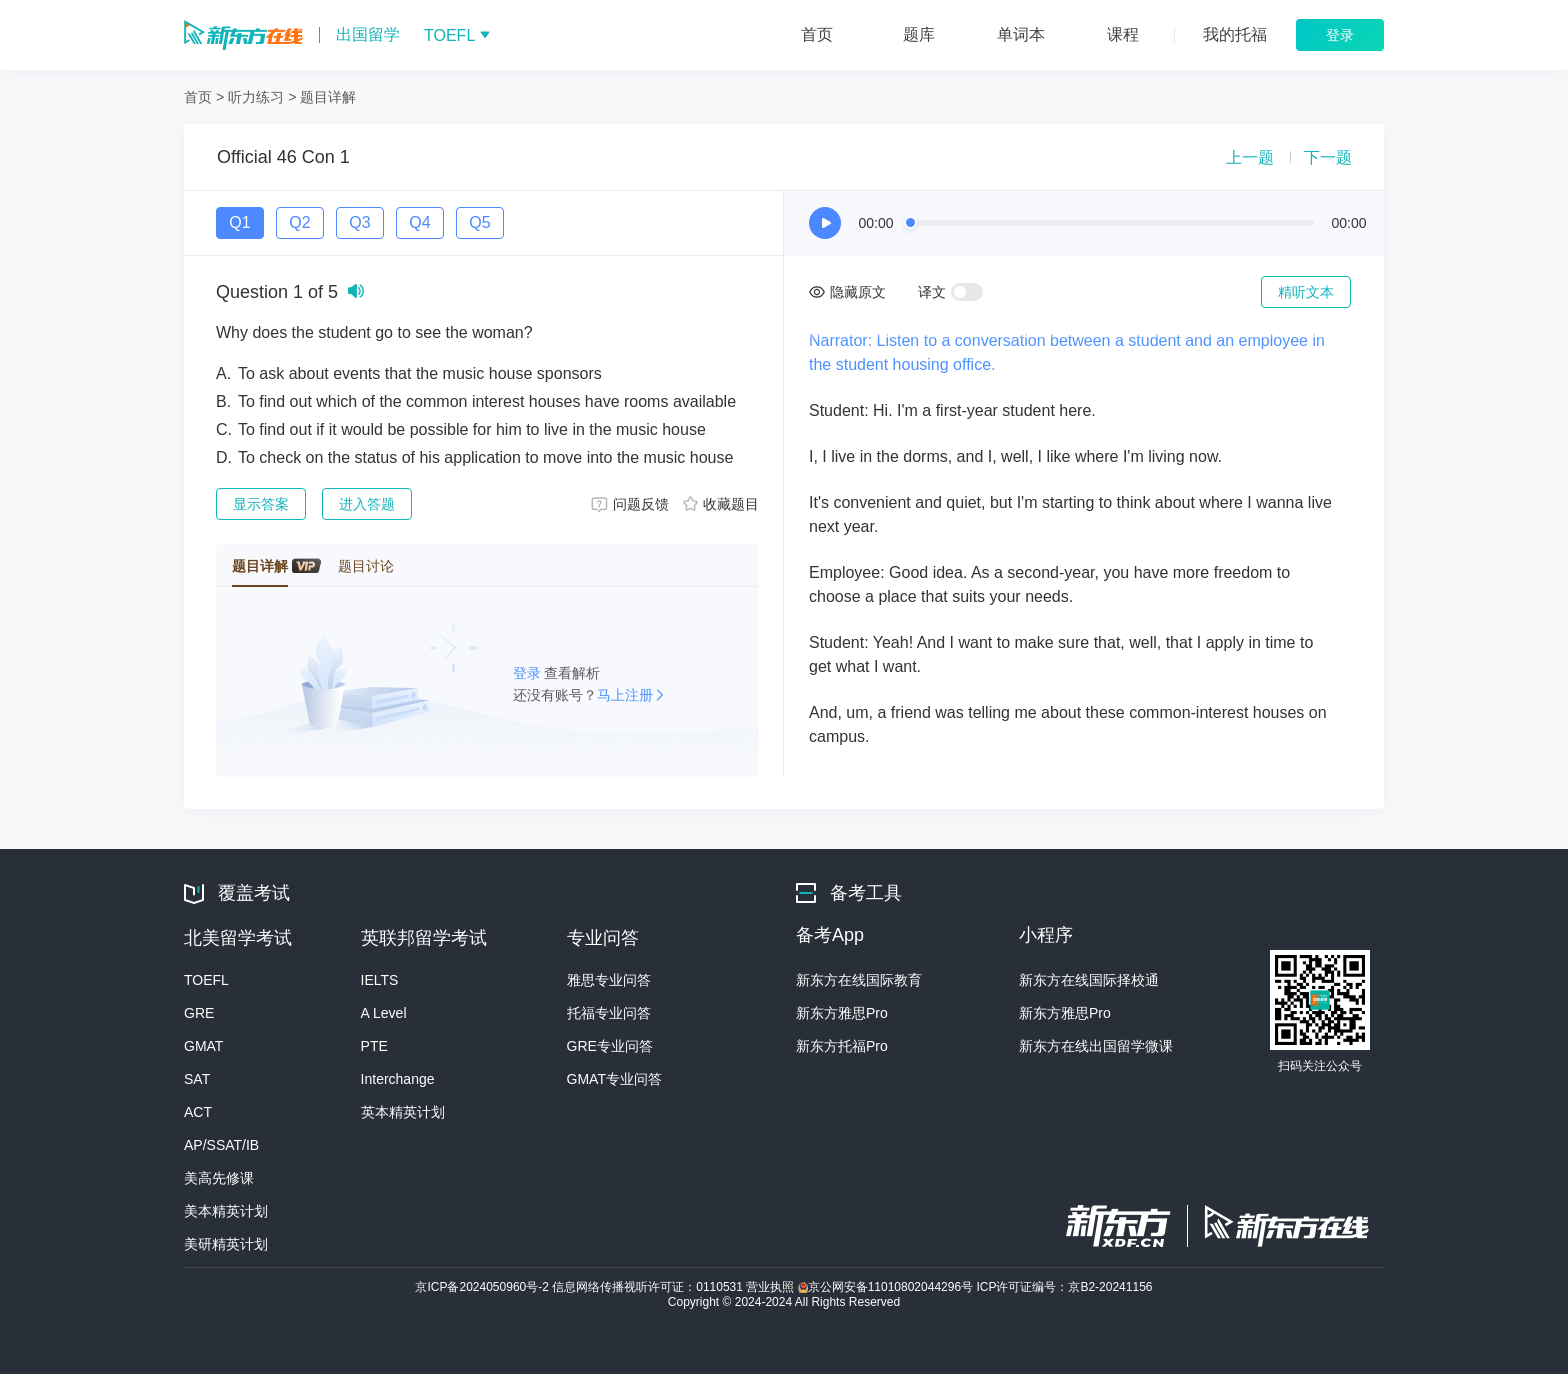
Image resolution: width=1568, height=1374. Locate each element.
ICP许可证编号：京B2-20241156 (1064, 1287)
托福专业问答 (609, 1013)
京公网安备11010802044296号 (887, 1287)
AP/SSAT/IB (221, 1145)
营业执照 (771, 1287)
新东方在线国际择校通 (1089, 980)
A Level (384, 1013)
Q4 (419, 222)
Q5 (479, 222)
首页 (198, 97)
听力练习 (256, 97)
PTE (374, 1046)
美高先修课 (219, 1178)
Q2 (299, 222)
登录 (529, 673)
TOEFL (206, 980)
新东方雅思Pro (842, 1013)
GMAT (203, 1046)
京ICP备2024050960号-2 (483, 1287)
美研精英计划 (226, 1244)
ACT (198, 1112)
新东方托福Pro (842, 1046)
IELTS (380, 980)
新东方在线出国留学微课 (1096, 1046)
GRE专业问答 (610, 1046)
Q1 (239, 222)
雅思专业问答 (609, 980)
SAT (197, 1079)
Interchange (398, 1079)
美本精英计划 (226, 1211)
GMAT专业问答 (614, 1079)
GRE (199, 1013)
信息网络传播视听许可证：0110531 (649, 1287)
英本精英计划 (403, 1112)
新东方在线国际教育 (859, 980)
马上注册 (625, 695)
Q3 (359, 222)
